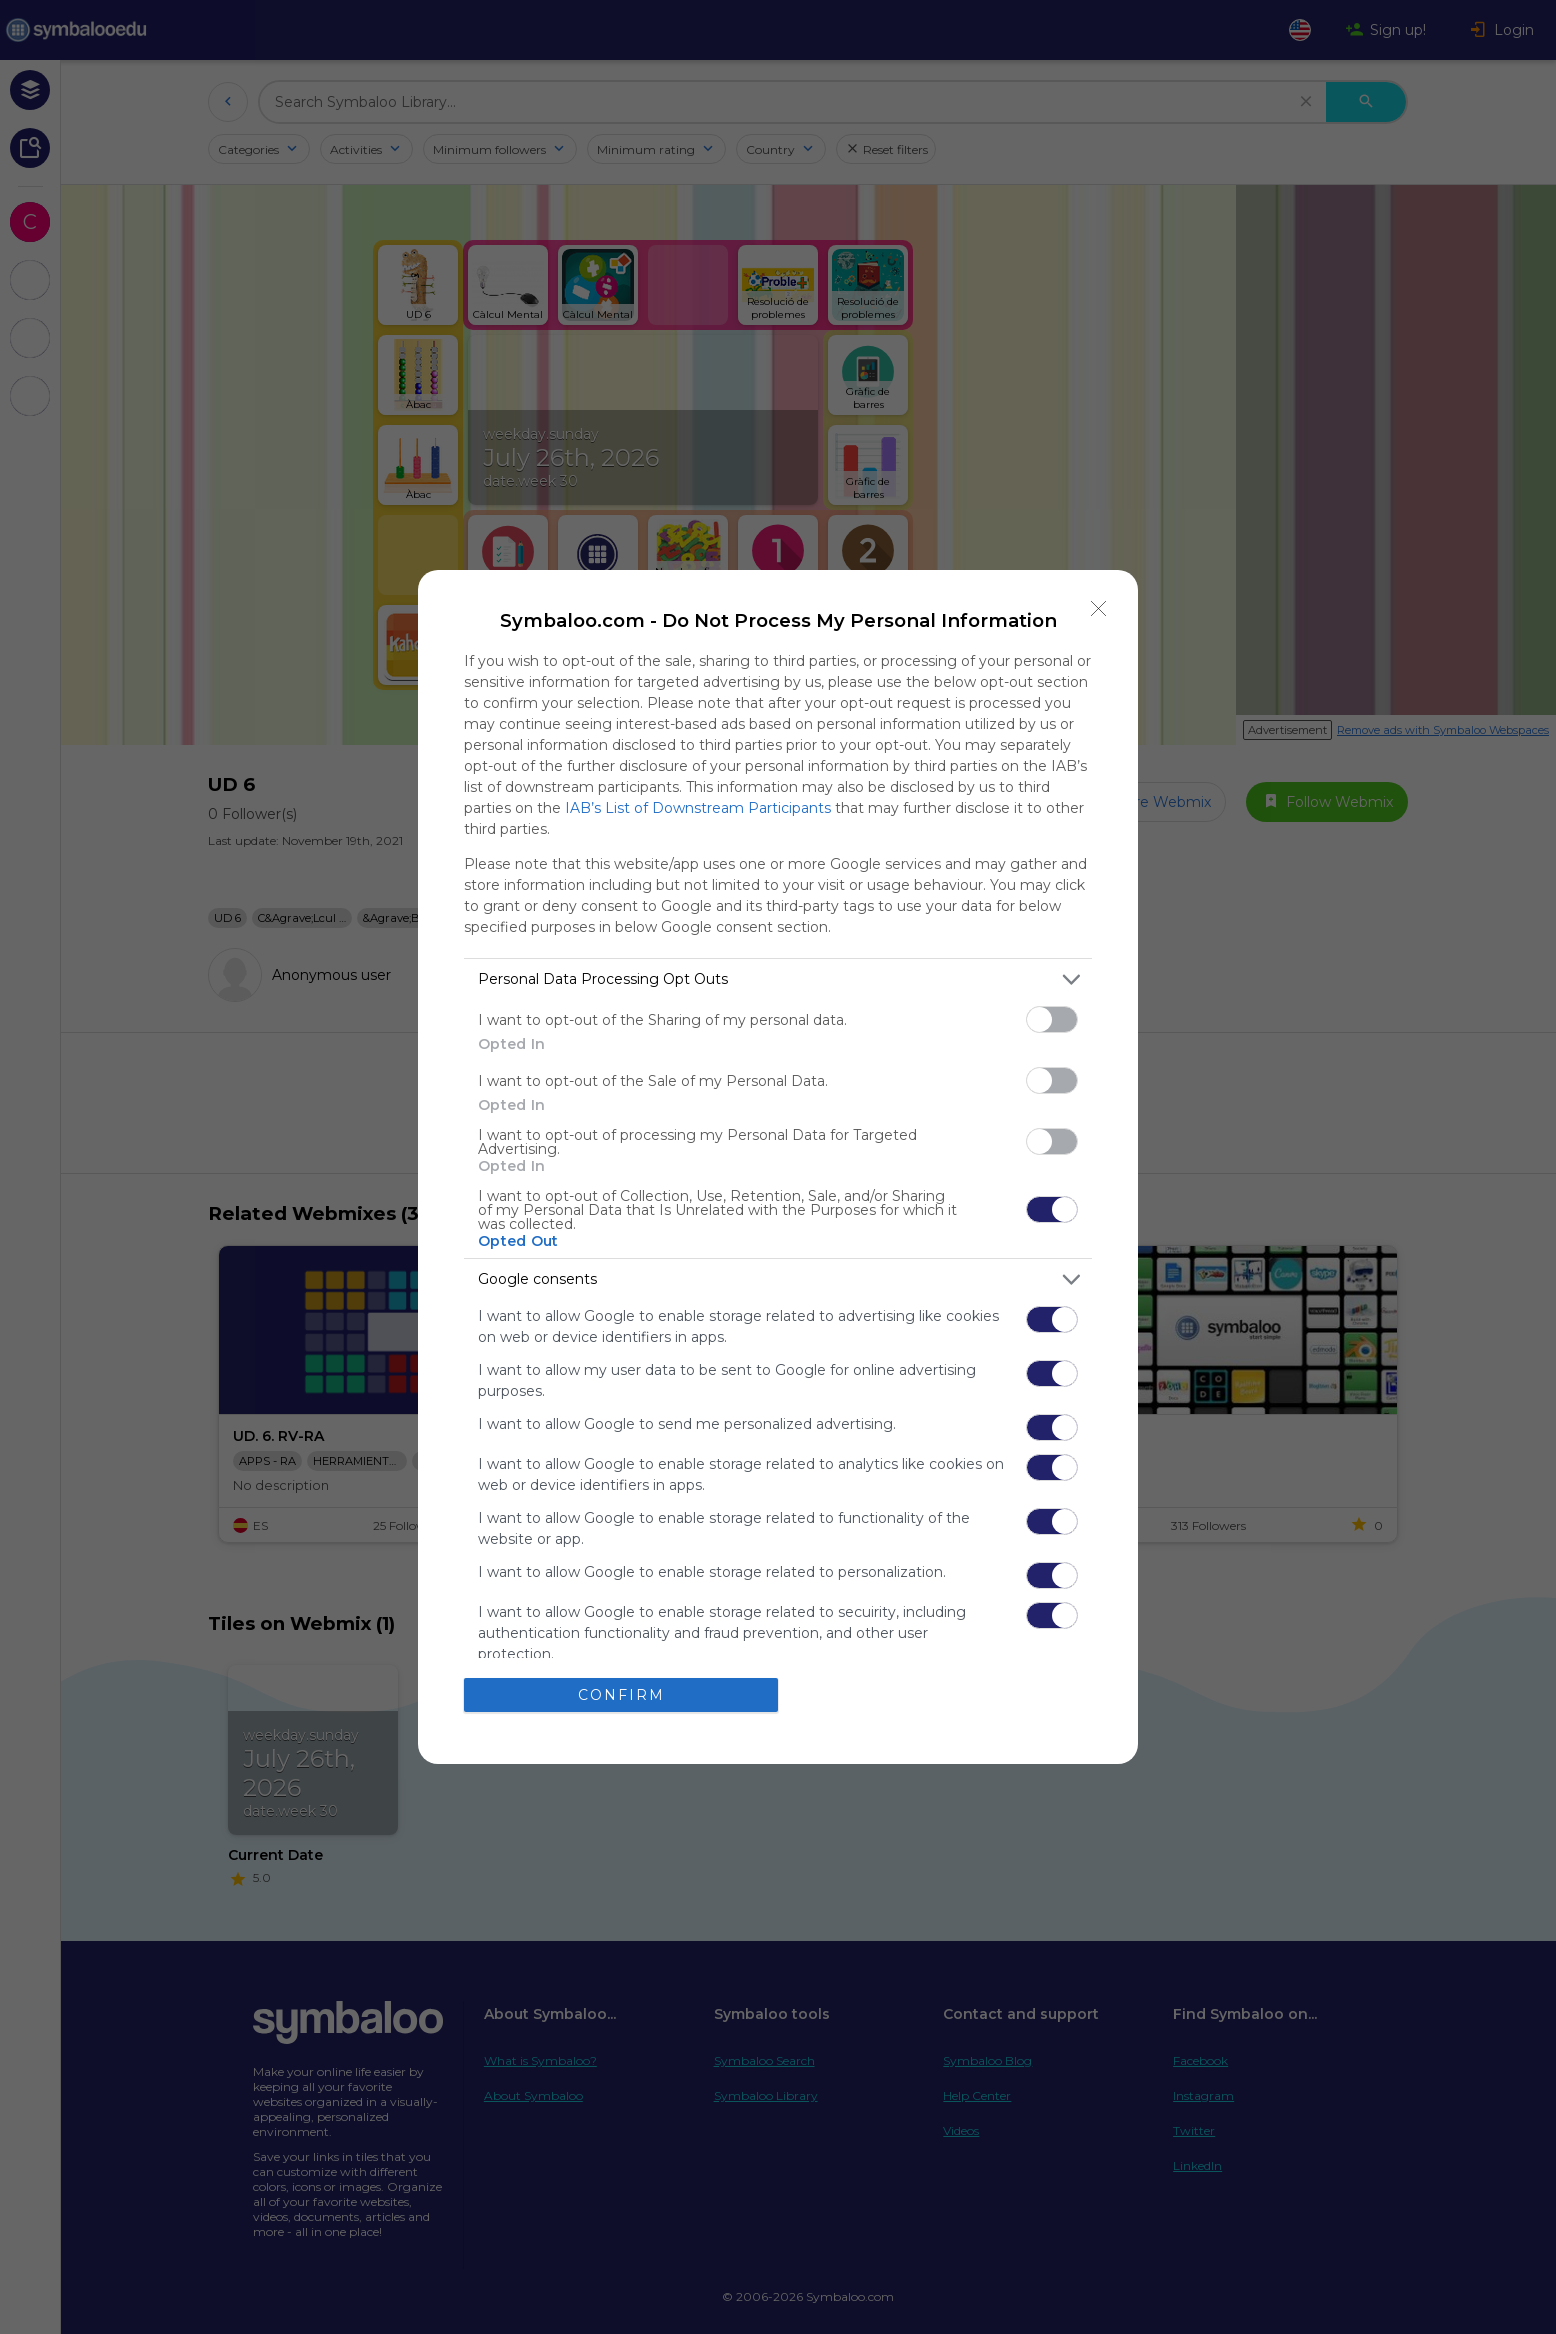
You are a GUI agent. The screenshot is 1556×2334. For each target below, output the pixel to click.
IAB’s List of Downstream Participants (698, 808)
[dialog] (778, 1167)
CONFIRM (621, 1695)
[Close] (1099, 609)
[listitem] (778, 979)
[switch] (1052, 1019)
